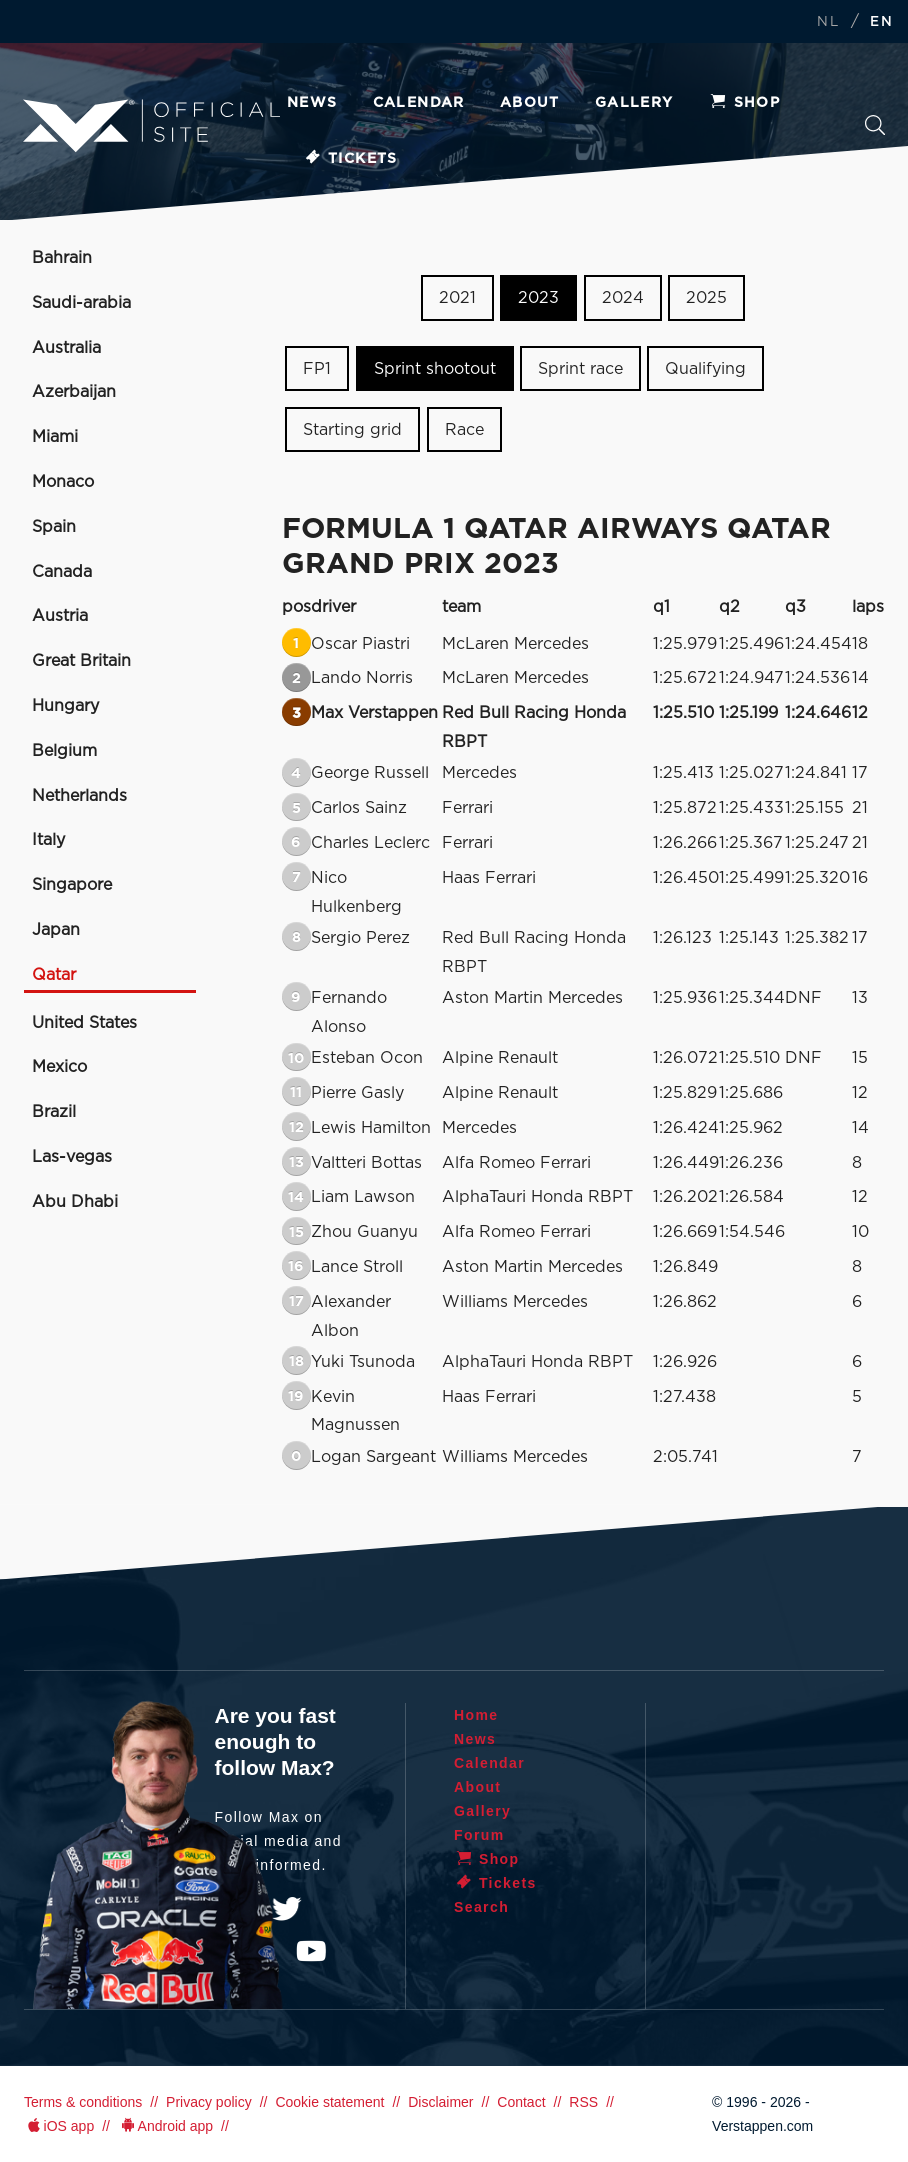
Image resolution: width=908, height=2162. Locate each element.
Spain (54, 527)
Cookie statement (329, 2102)
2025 (706, 298)
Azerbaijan (74, 392)
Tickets (350, 159)
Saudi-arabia (81, 303)
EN (881, 22)
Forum (479, 1835)
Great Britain (81, 661)
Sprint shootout (435, 369)
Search (875, 125)
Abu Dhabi (75, 1202)
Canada (62, 572)
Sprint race (580, 369)
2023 (538, 298)
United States (84, 1023)
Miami (55, 437)
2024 (623, 298)
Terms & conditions (83, 2102)
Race (464, 429)
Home (476, 1715)
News (312, 103)
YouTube (311, 1951)
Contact (521, 2102)
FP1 (317, 369)
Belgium (64, 751)
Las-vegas (72, 1157)
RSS (583, 2102)
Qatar (54, 975)
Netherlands (79, 796)
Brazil (54, 1112)
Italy (48, 840)
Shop (745, 103)
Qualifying (705, 369)
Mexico (59, 1067)
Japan (56, 930)
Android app (165, 2126)
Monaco (63, 482)
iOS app (59, 2126)
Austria (60, 616)
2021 (457, 298)
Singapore (72, 885)
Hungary (65, 706)
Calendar (419, 103)
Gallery (634, 103)
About (530, 103)
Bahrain (62, 258)
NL (828, 22)
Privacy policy (209, 2102)
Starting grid (352, 429)
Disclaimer (440, 2102)
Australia (66, 348)
